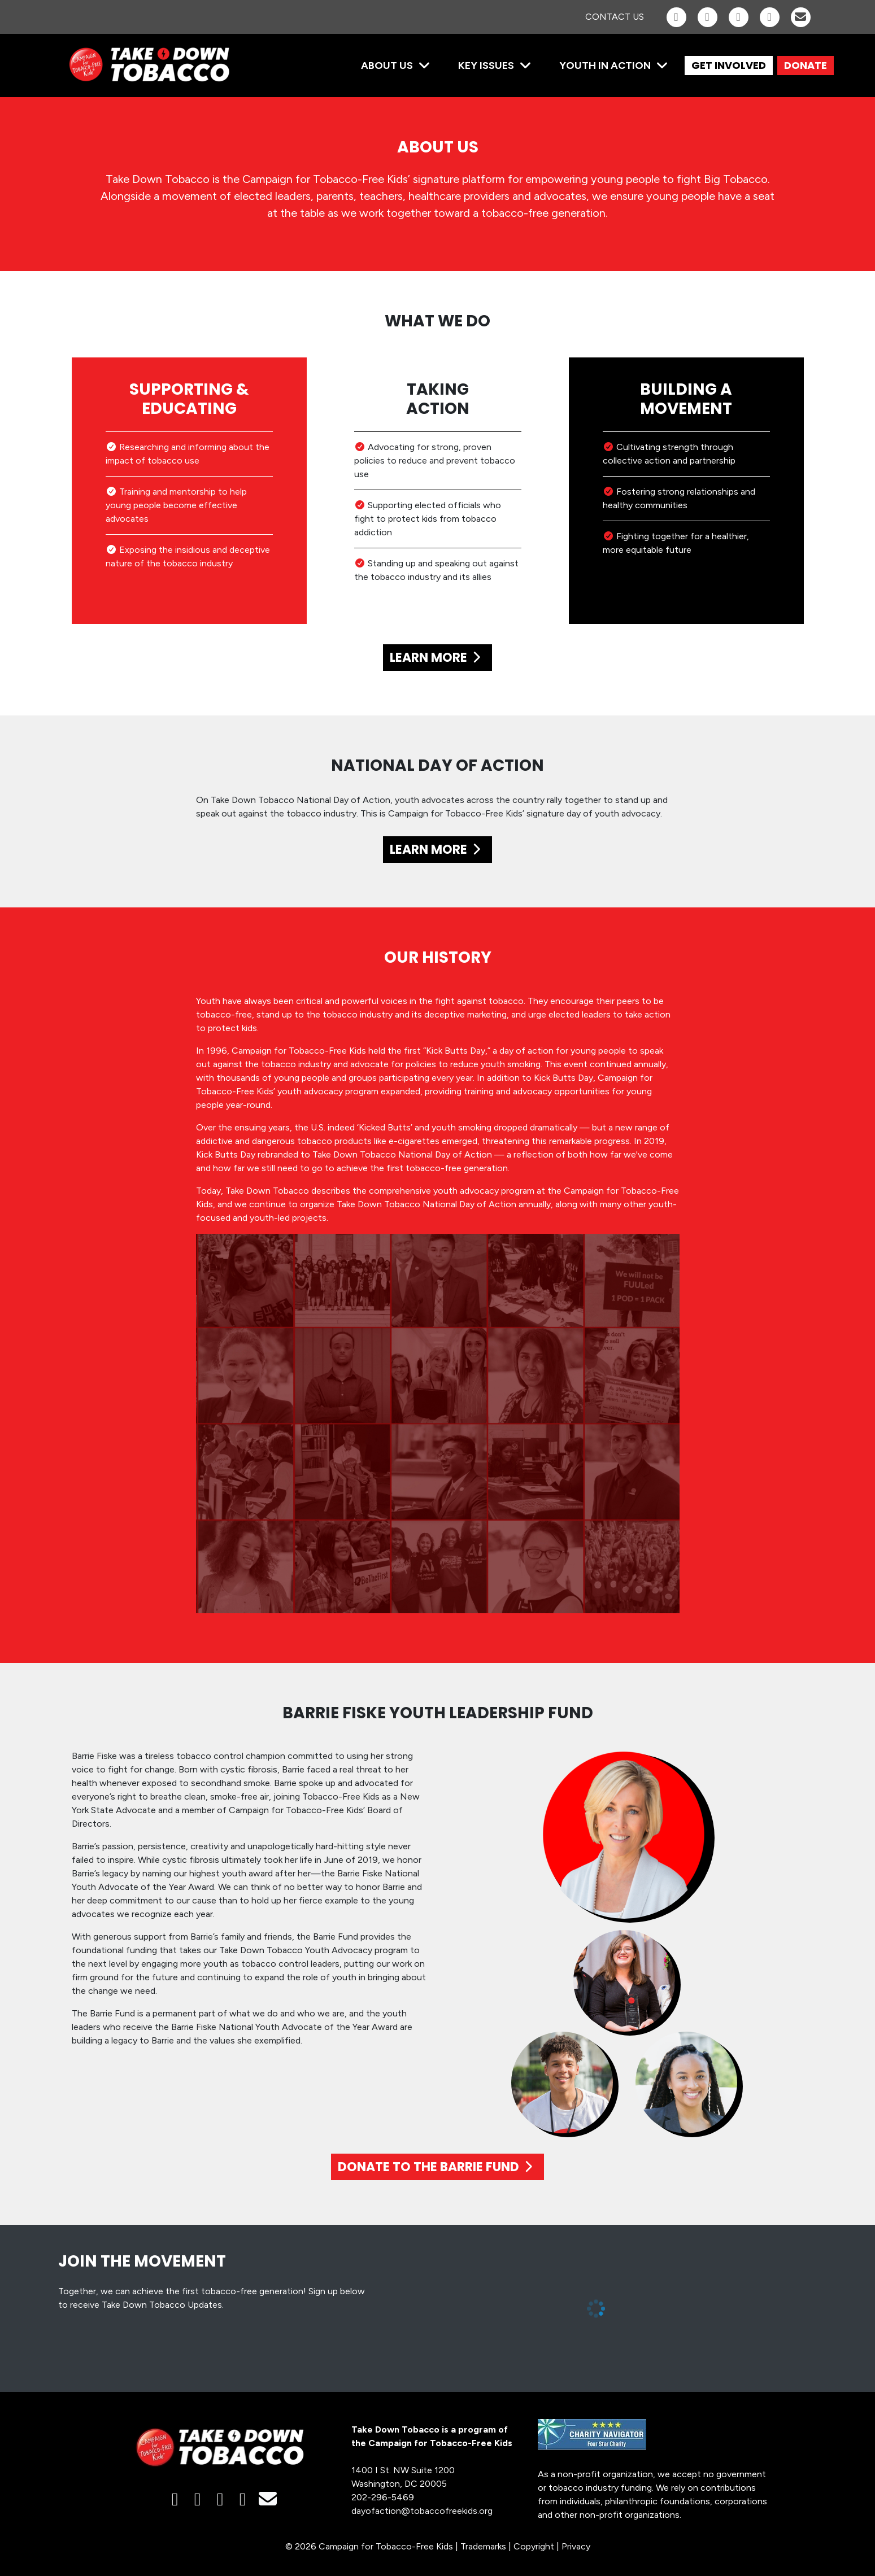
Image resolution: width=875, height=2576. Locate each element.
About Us (387, 65)
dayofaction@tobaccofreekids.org (422, 2510)
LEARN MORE (438, 657)
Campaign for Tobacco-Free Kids (386, 2546)
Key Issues (486, 65)
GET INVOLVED (728, 65)
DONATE (805, 65)
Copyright (533, 2546)
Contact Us (614, 16)
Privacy (575, 2546)
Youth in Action (605, 65)
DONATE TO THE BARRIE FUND (438, 2167)
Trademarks (483, 2546)
